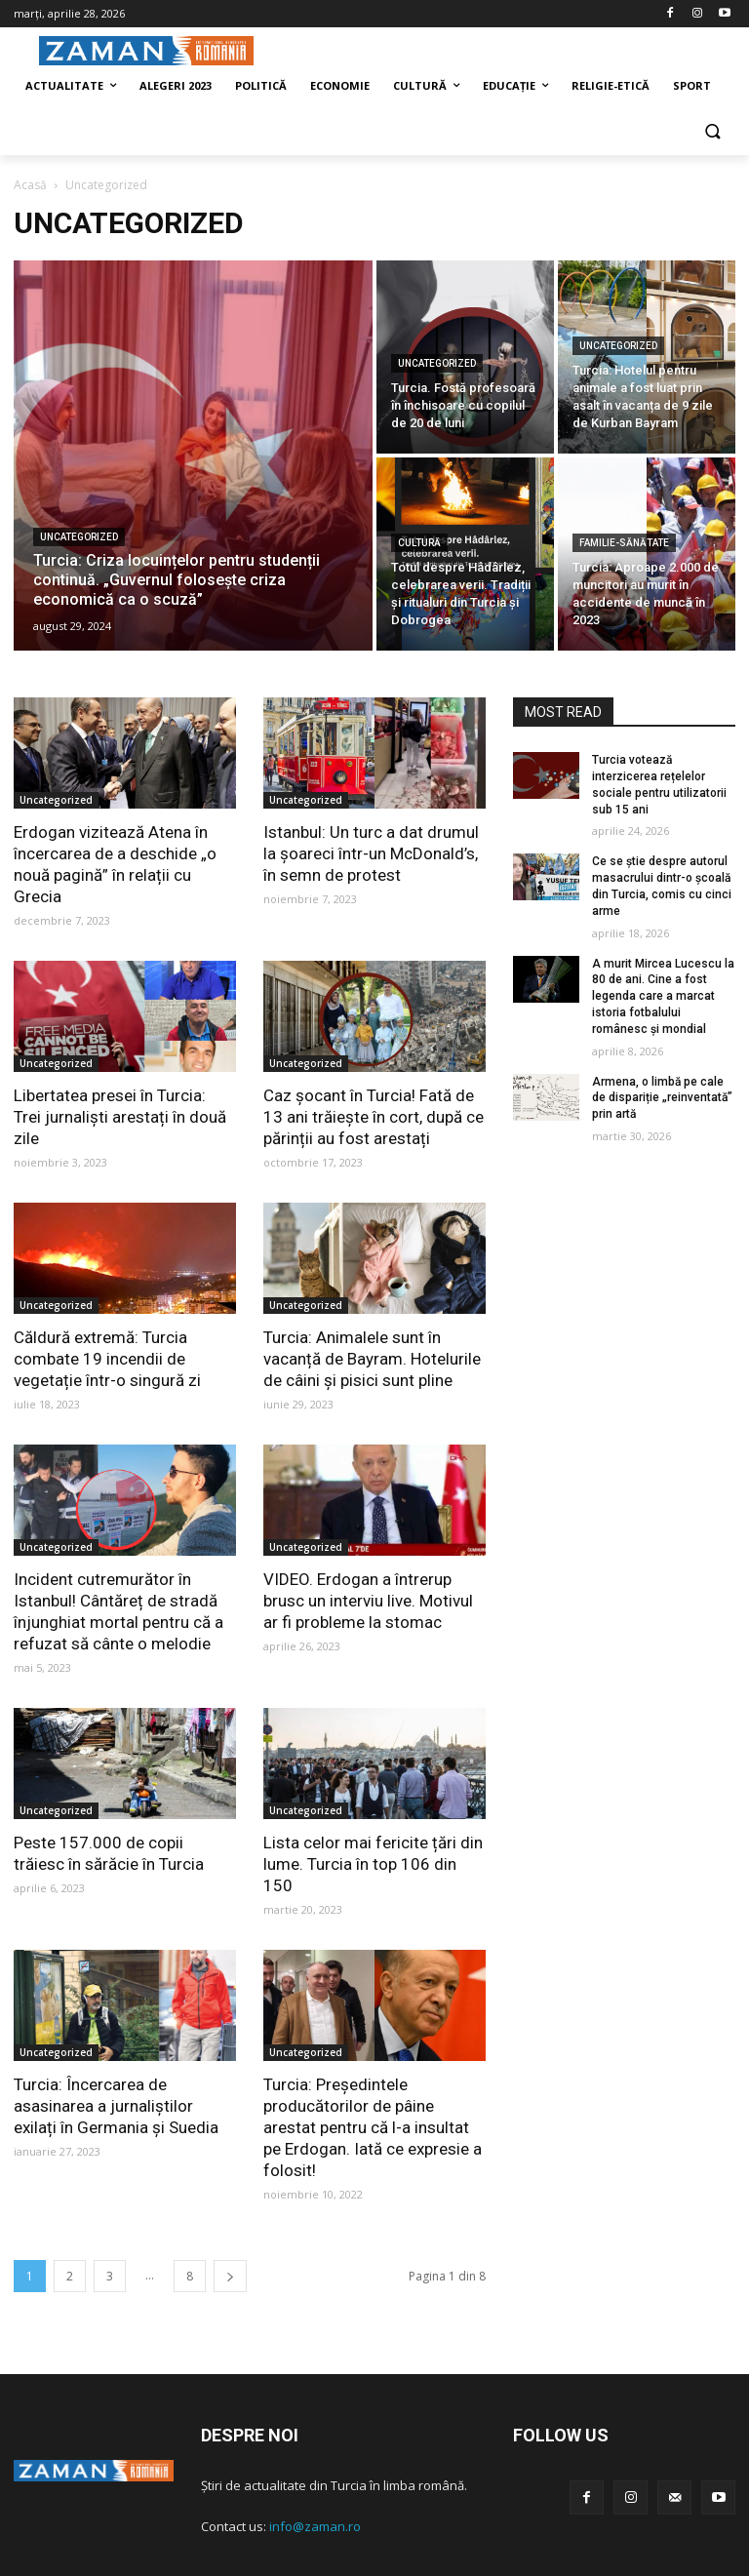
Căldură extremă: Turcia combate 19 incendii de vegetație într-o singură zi (107, 1359)
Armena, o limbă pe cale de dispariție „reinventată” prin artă (662, 1098)
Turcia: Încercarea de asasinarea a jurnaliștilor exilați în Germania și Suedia (116, 2106)
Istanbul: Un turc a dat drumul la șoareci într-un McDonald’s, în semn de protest (371, 853)
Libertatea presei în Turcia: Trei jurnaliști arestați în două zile (120, 1117)
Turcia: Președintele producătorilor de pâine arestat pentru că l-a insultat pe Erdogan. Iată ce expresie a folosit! (372, 2127)
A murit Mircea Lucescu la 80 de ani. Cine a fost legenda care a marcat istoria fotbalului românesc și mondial (663, 996)
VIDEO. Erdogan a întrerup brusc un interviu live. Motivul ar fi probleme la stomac (368, 1600)
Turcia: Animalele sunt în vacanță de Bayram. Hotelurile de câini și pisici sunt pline (372, 1359)
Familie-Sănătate (624, 542)
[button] (712, 133)
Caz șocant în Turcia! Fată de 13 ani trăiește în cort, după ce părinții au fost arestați (373, 1117)
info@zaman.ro (315, 2526)
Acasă (30, 185)
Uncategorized (79, 537)
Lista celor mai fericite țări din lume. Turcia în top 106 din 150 (373, 1864)
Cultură (419, 542)
